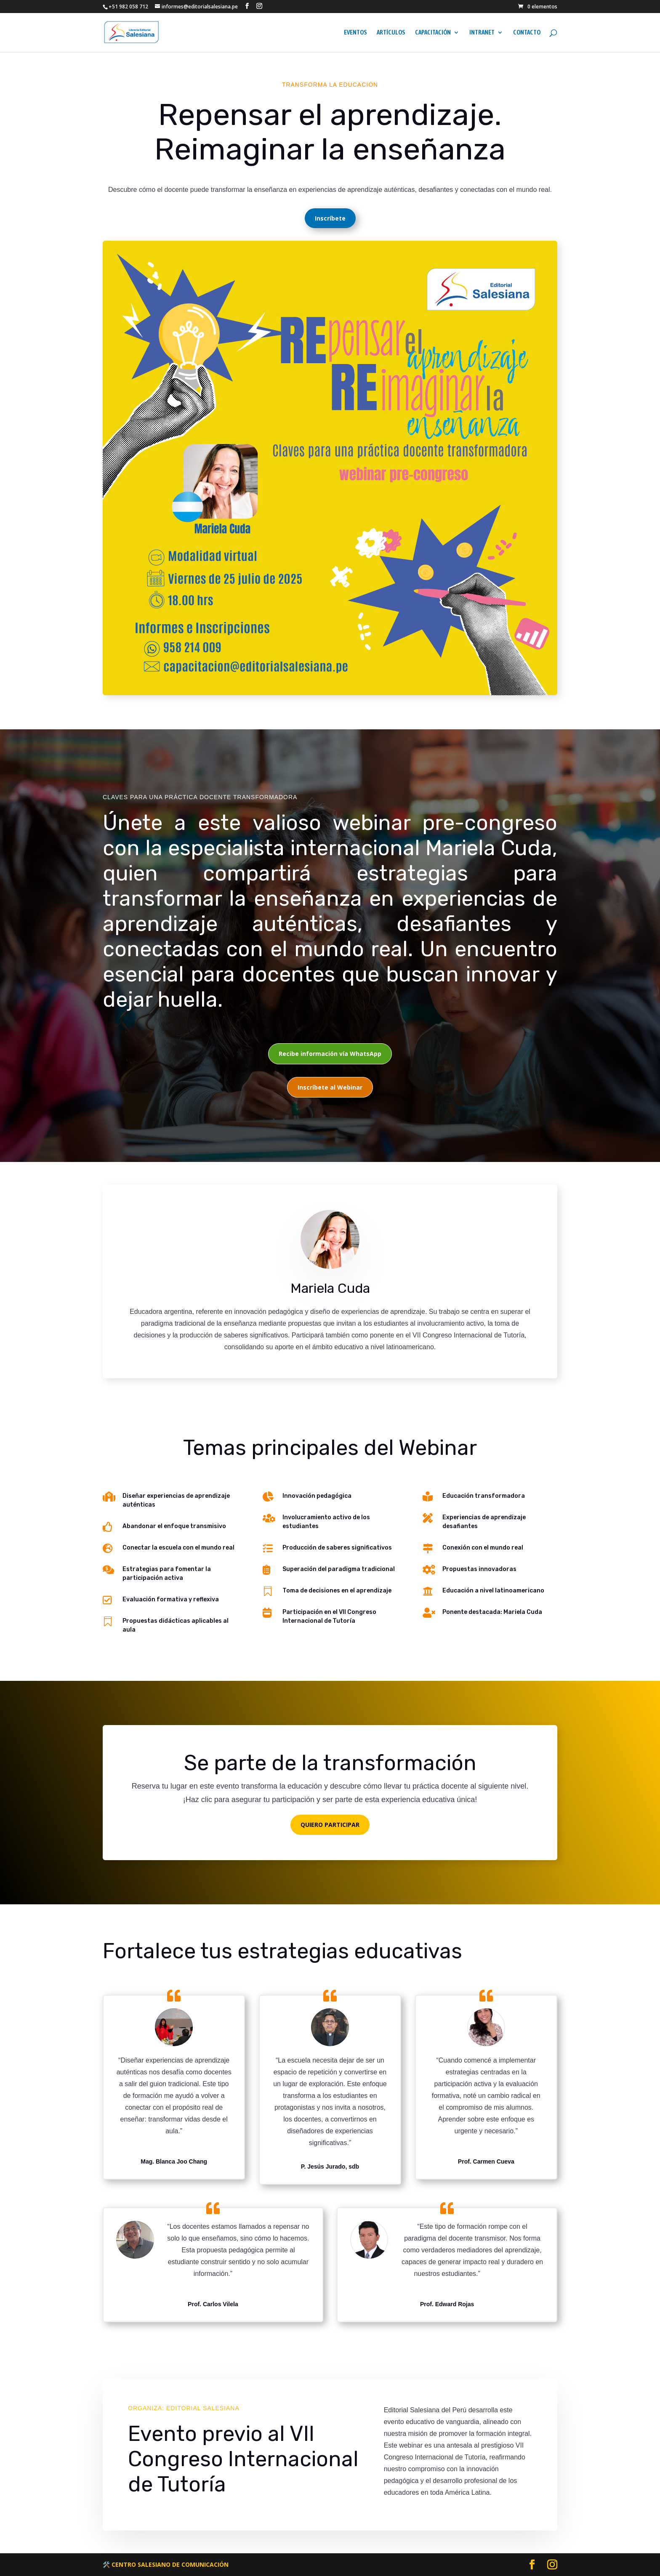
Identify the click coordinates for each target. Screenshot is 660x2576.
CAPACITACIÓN (433, 32)
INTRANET (482, 32)
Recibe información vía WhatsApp (330, 1054)
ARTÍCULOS (391, 32)
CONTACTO (526, 32)
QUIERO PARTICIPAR (330, 1825)
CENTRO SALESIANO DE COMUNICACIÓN (170, 2564)
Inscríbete (330, 218)
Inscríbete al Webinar (330, 1087)
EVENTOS (355, 32)
